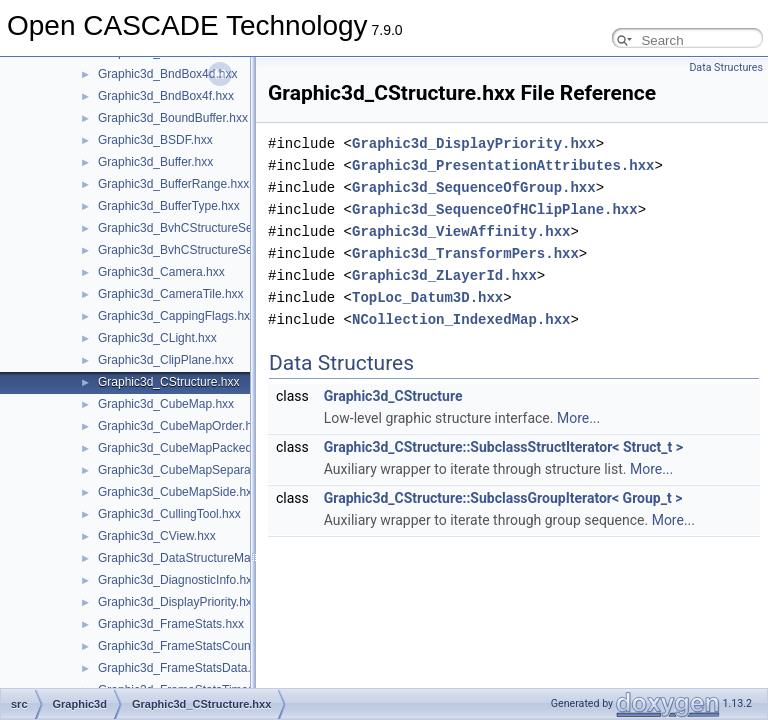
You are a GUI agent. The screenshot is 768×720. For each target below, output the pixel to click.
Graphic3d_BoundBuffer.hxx (173, 118)
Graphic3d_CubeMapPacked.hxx (186, 448)
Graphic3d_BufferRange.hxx (173, 184)
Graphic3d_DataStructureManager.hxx (200, 558)
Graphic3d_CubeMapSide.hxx (178, 492)
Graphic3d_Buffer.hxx (155, 162)
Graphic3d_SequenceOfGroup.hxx (474, 187)
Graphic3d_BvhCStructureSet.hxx (188, 228)
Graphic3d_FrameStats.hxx (171, 624)
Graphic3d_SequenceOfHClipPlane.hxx (495, 209)
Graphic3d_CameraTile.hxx (171, 294)
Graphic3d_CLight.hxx (157, 338)
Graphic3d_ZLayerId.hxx (444, 275)
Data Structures (726, 67)
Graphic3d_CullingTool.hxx (169, 514)
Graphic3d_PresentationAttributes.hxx (503, 165)
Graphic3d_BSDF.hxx (155, 140)
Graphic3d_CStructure (393, 396)
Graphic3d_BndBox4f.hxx (166, 96)
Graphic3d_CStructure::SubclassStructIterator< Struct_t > (503, 447)
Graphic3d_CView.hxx (157, 536)
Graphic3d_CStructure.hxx (168, 382)
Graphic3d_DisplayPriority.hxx (178, 602)
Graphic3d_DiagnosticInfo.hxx (178, 580)
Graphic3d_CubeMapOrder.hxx (181, 426)
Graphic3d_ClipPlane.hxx (165, 360)
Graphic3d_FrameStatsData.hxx (183, 668)
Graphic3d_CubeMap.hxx (166, 404)
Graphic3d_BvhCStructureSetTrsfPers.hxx (210, 250)
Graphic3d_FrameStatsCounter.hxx (192, 646)
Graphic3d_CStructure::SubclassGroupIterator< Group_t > (503, 498)
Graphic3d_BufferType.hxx (169, 206)
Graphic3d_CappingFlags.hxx (177, 316)
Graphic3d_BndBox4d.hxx (167, 74)
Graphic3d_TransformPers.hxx (465, 253)
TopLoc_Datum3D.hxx (427, 297)
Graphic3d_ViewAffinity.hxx (461, 231)
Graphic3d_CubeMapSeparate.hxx (190, 470)
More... (578, 418)
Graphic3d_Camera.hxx (161, 272)
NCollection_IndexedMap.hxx (461, 319)
